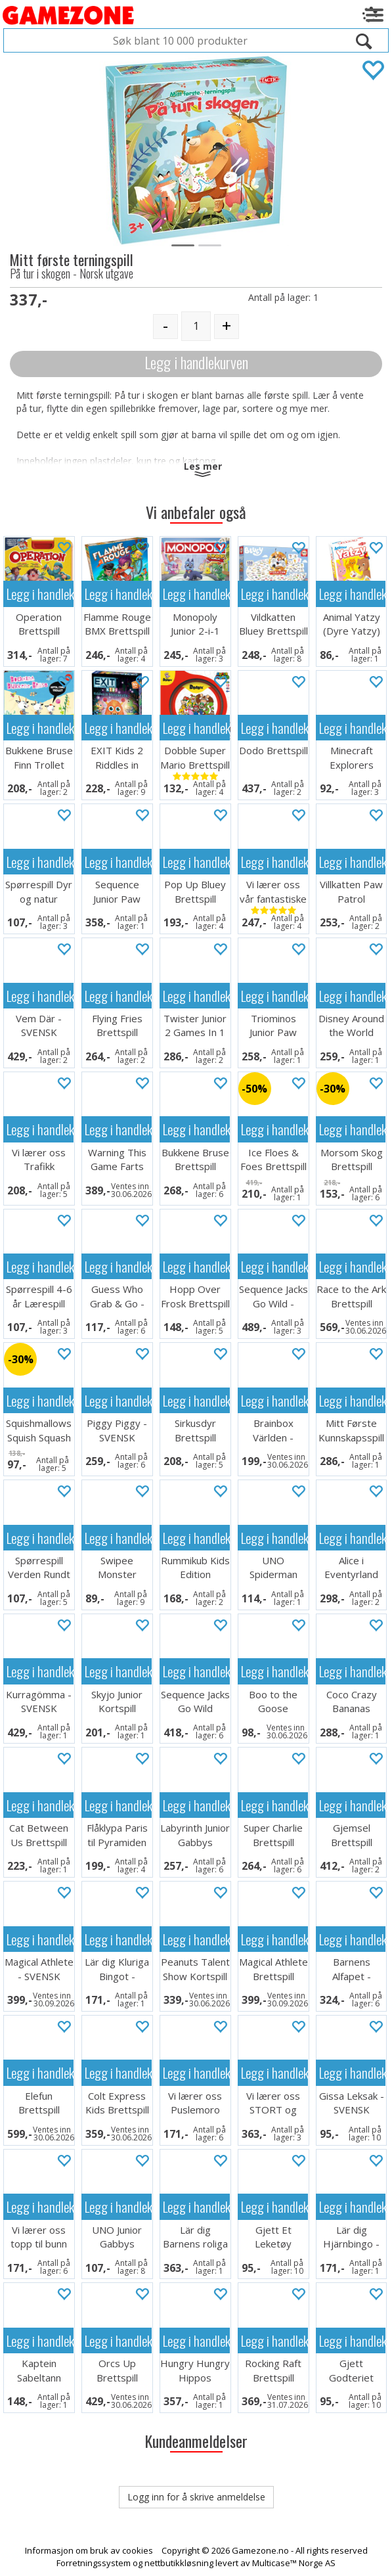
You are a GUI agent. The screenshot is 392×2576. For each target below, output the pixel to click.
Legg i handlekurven (196, 362)
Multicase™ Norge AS (294, 2563)
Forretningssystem (93, 2563)
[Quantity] (196, 326)
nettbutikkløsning (178, 2563)
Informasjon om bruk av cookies (89, 2550)
